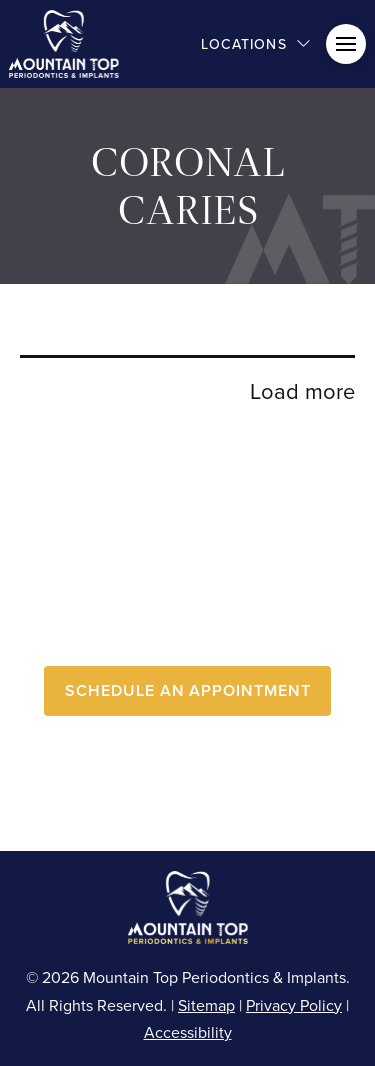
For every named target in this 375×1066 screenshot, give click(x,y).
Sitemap (206, 1005)
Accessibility (188, 1032)
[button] (256, 44)
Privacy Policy (294, 1005)
